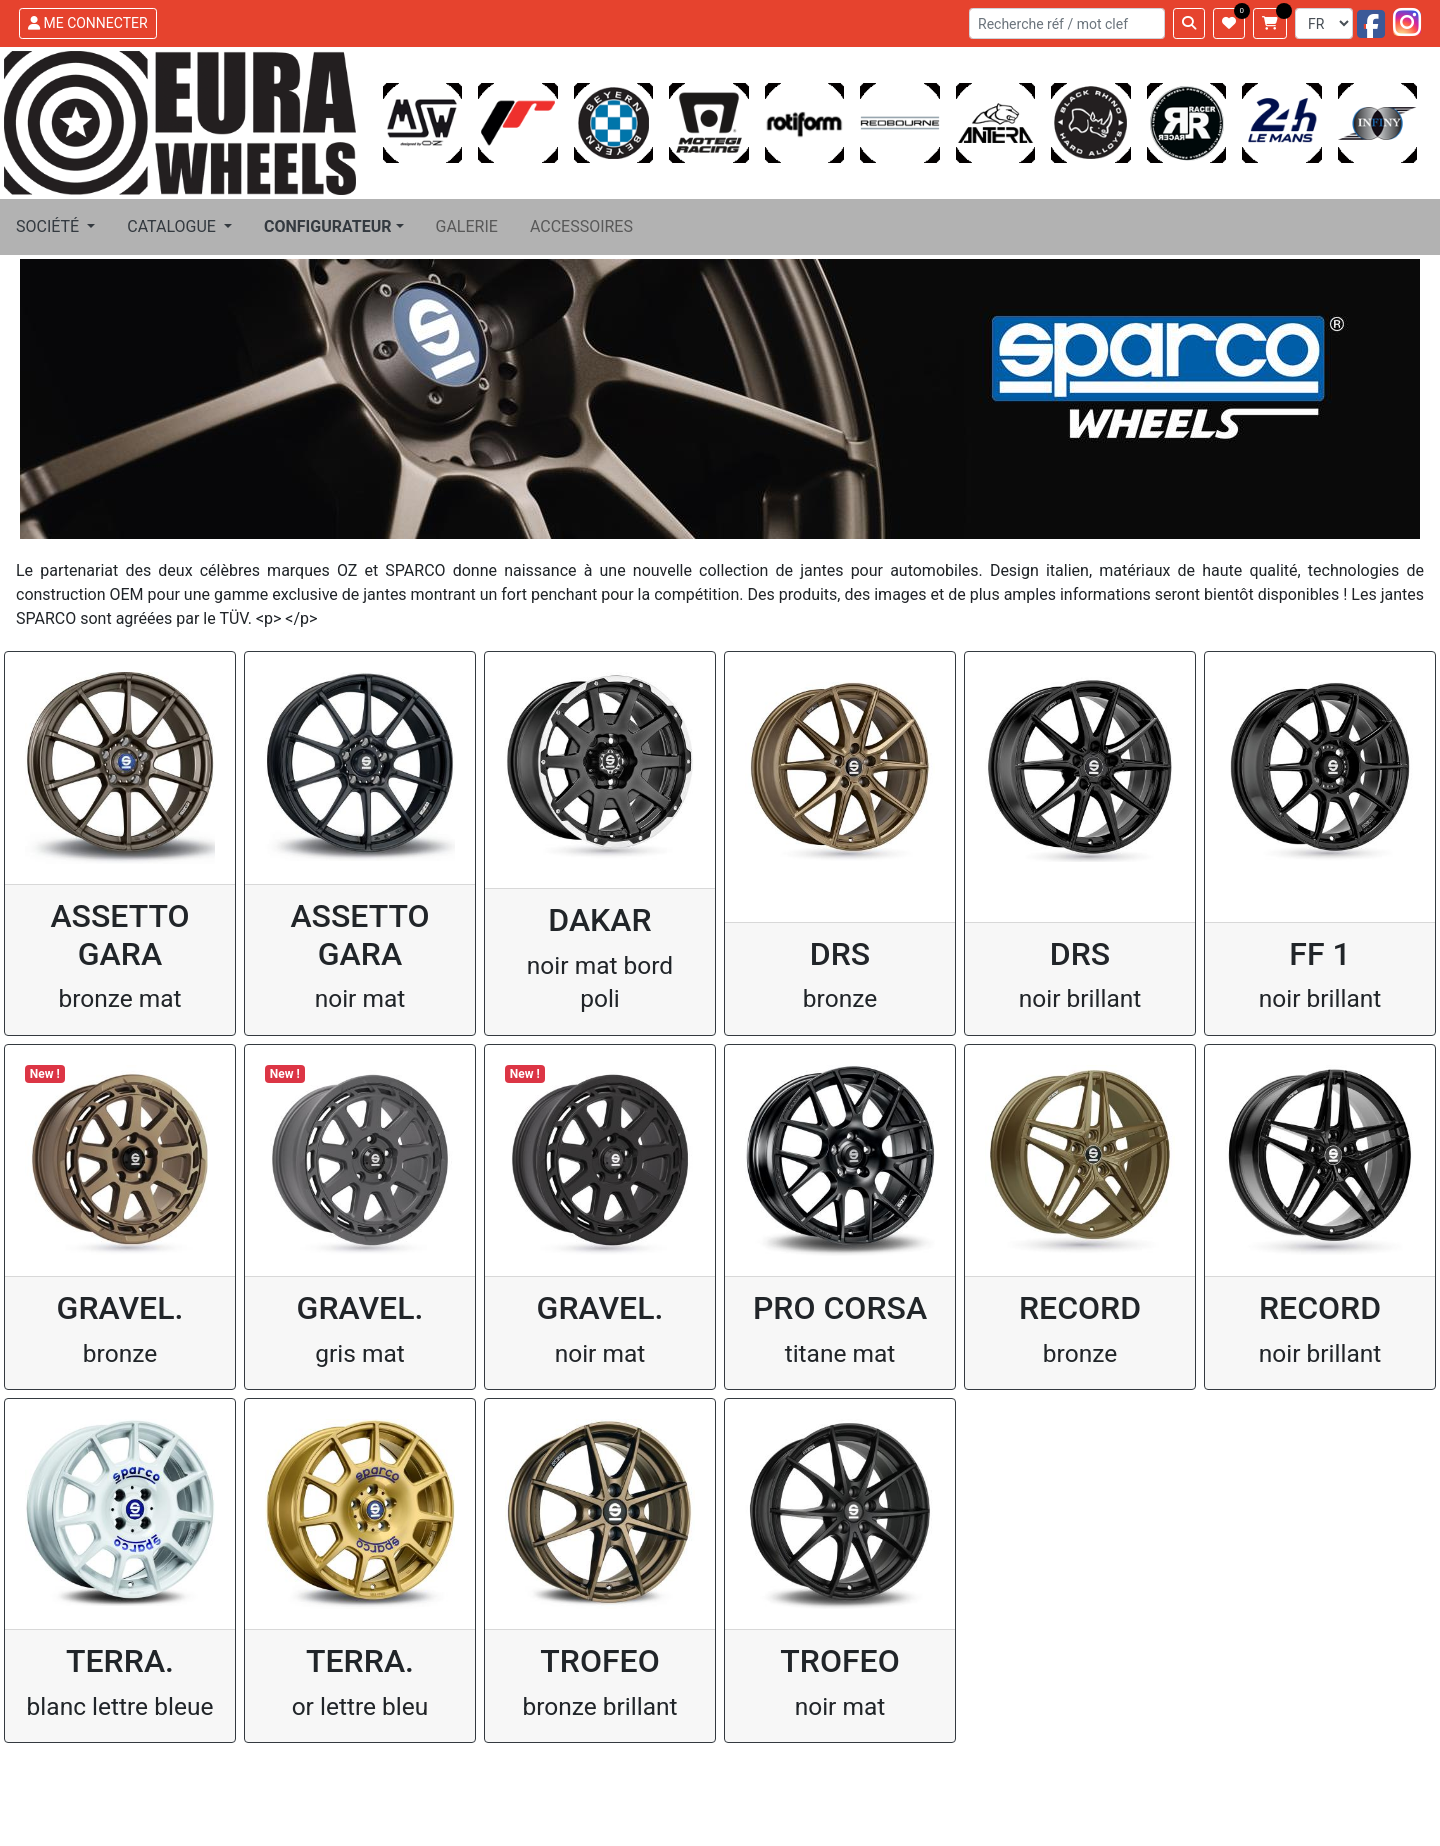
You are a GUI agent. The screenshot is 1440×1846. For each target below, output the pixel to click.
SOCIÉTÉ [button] (49, 226)
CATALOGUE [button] (173, 226)
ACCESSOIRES (581, 226)
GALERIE (467, 226)
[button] (334, 227)
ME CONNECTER (88, 23)
